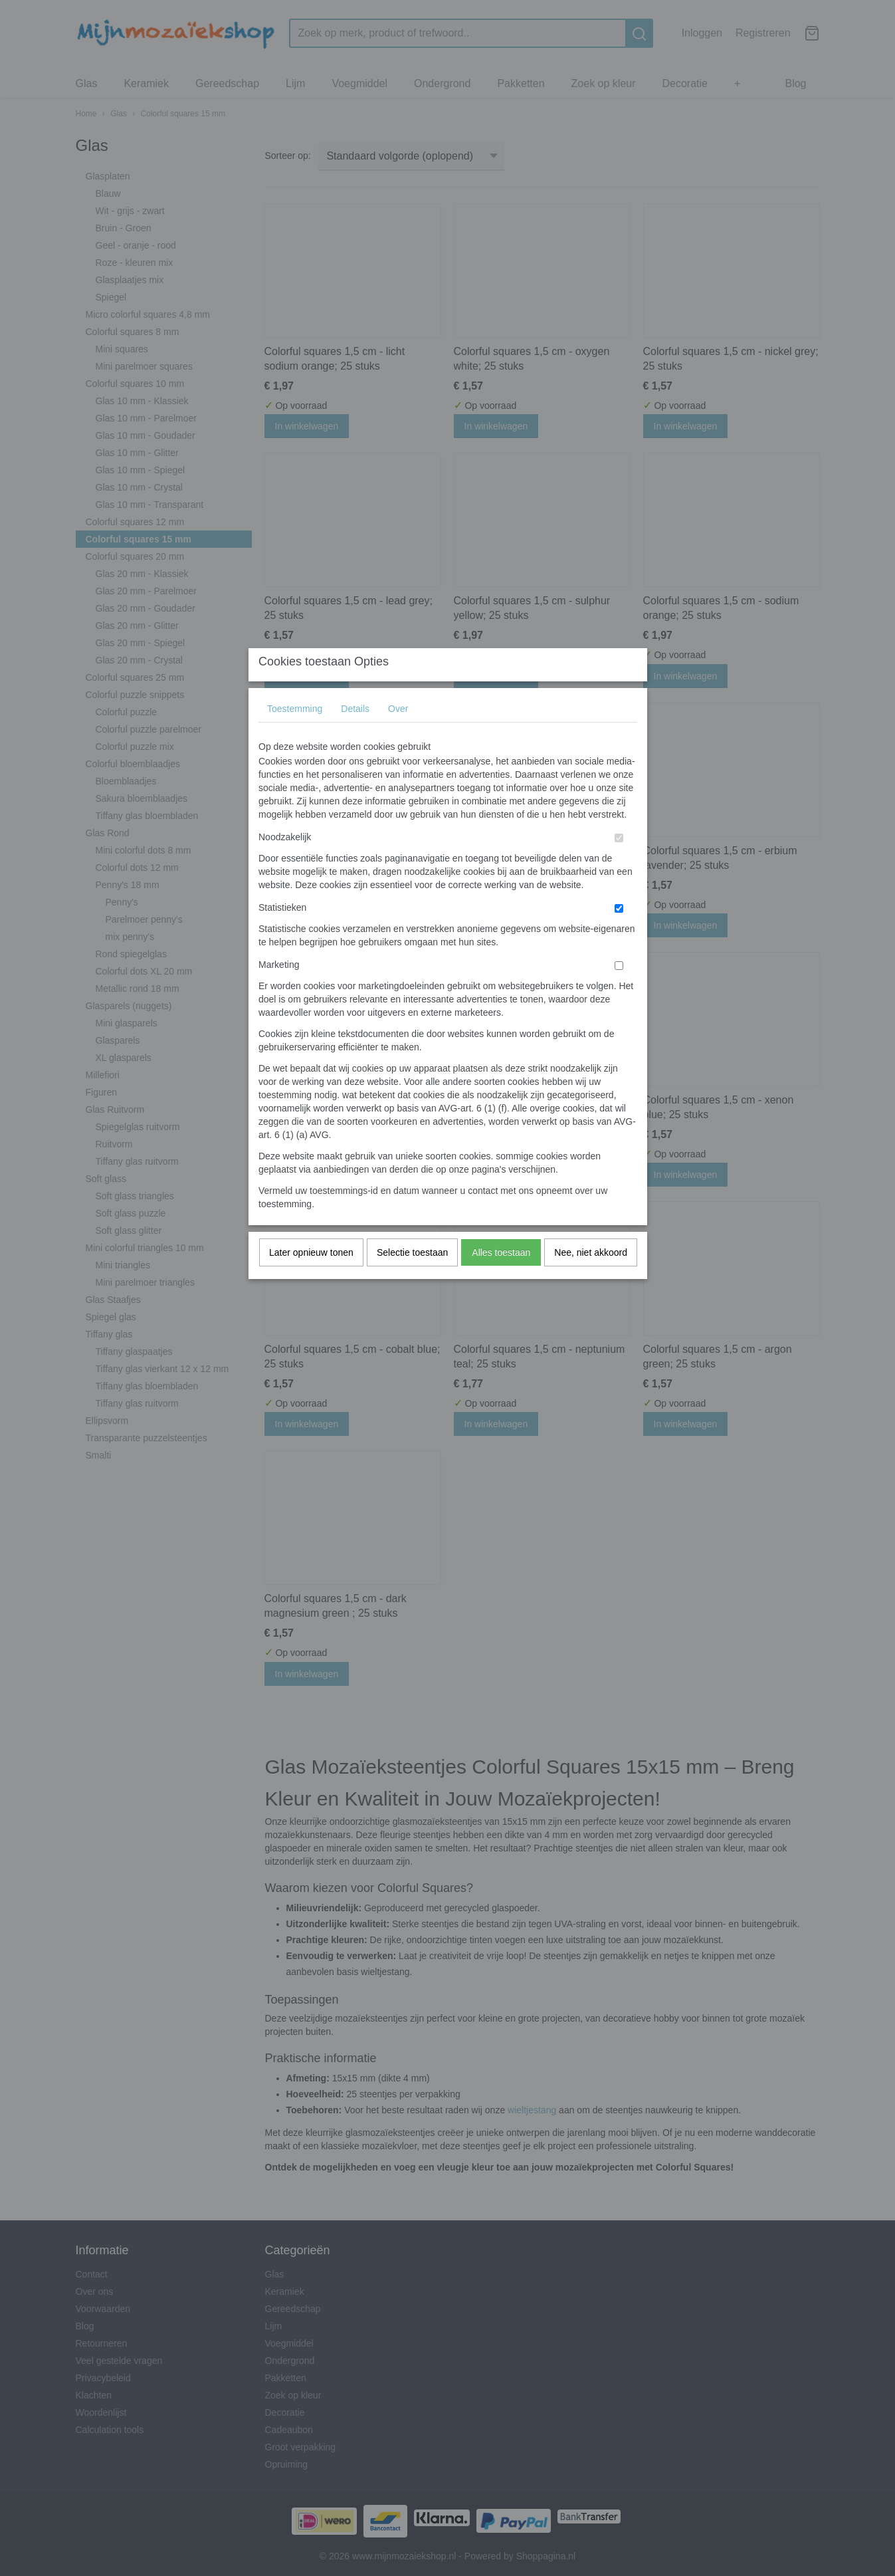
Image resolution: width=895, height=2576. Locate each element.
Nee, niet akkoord (590, 1279)
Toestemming (294, 735)
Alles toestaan (501, 1279)
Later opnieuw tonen (311, 1279)
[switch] (619, 864)
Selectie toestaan (412, 1279)
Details (355, 735)
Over (398, 735)
